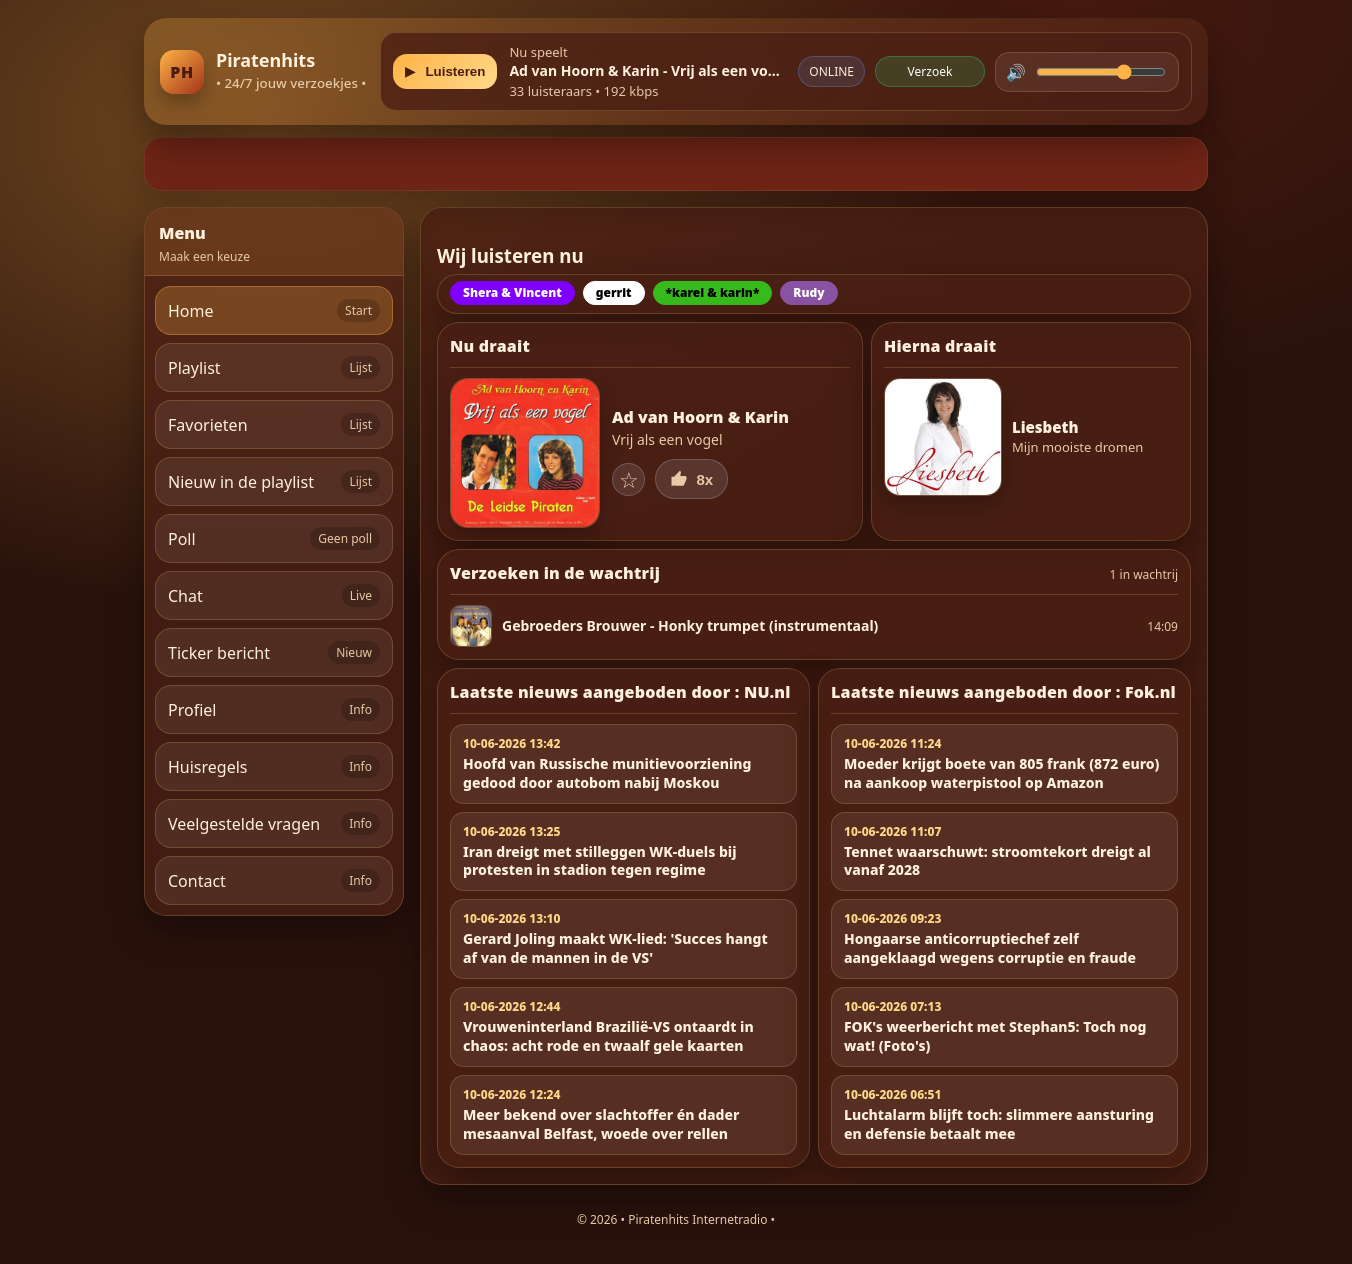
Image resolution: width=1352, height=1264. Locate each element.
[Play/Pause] (445, 71)
